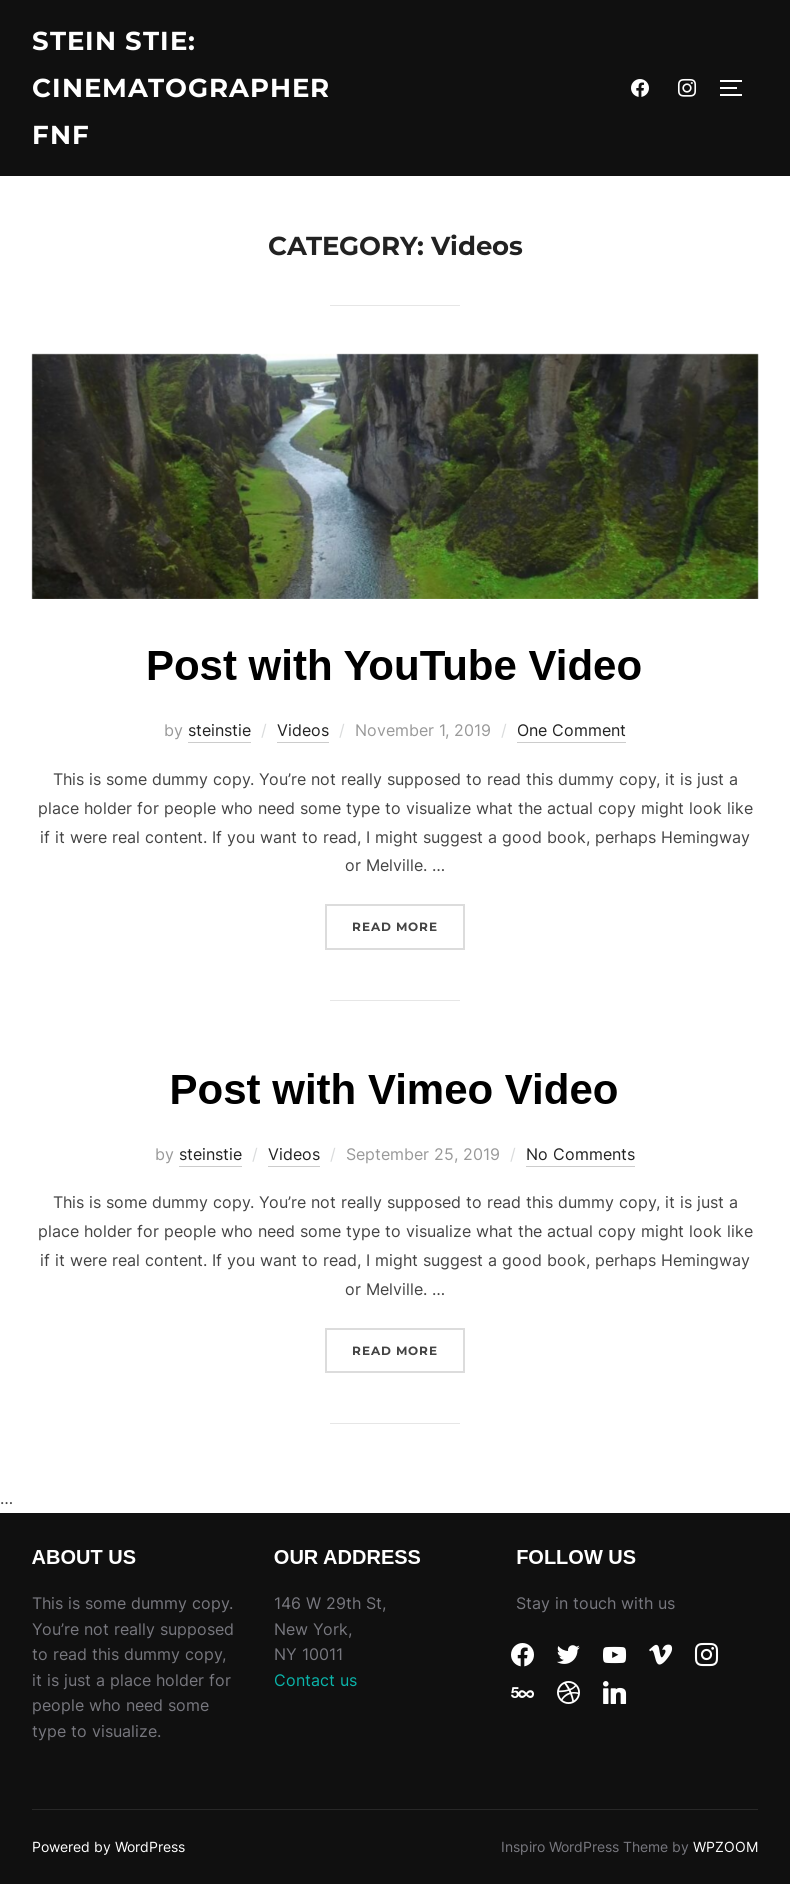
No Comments (580, 1154)
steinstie (219, 730)
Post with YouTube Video (394, 665)
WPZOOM (725, 1846)
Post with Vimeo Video (394, 1089)
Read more (408, 919)
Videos (303, 730)
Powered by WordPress (108, 1846)
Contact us (315, 1680)
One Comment (571, 730)
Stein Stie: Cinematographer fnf (181, 88)
